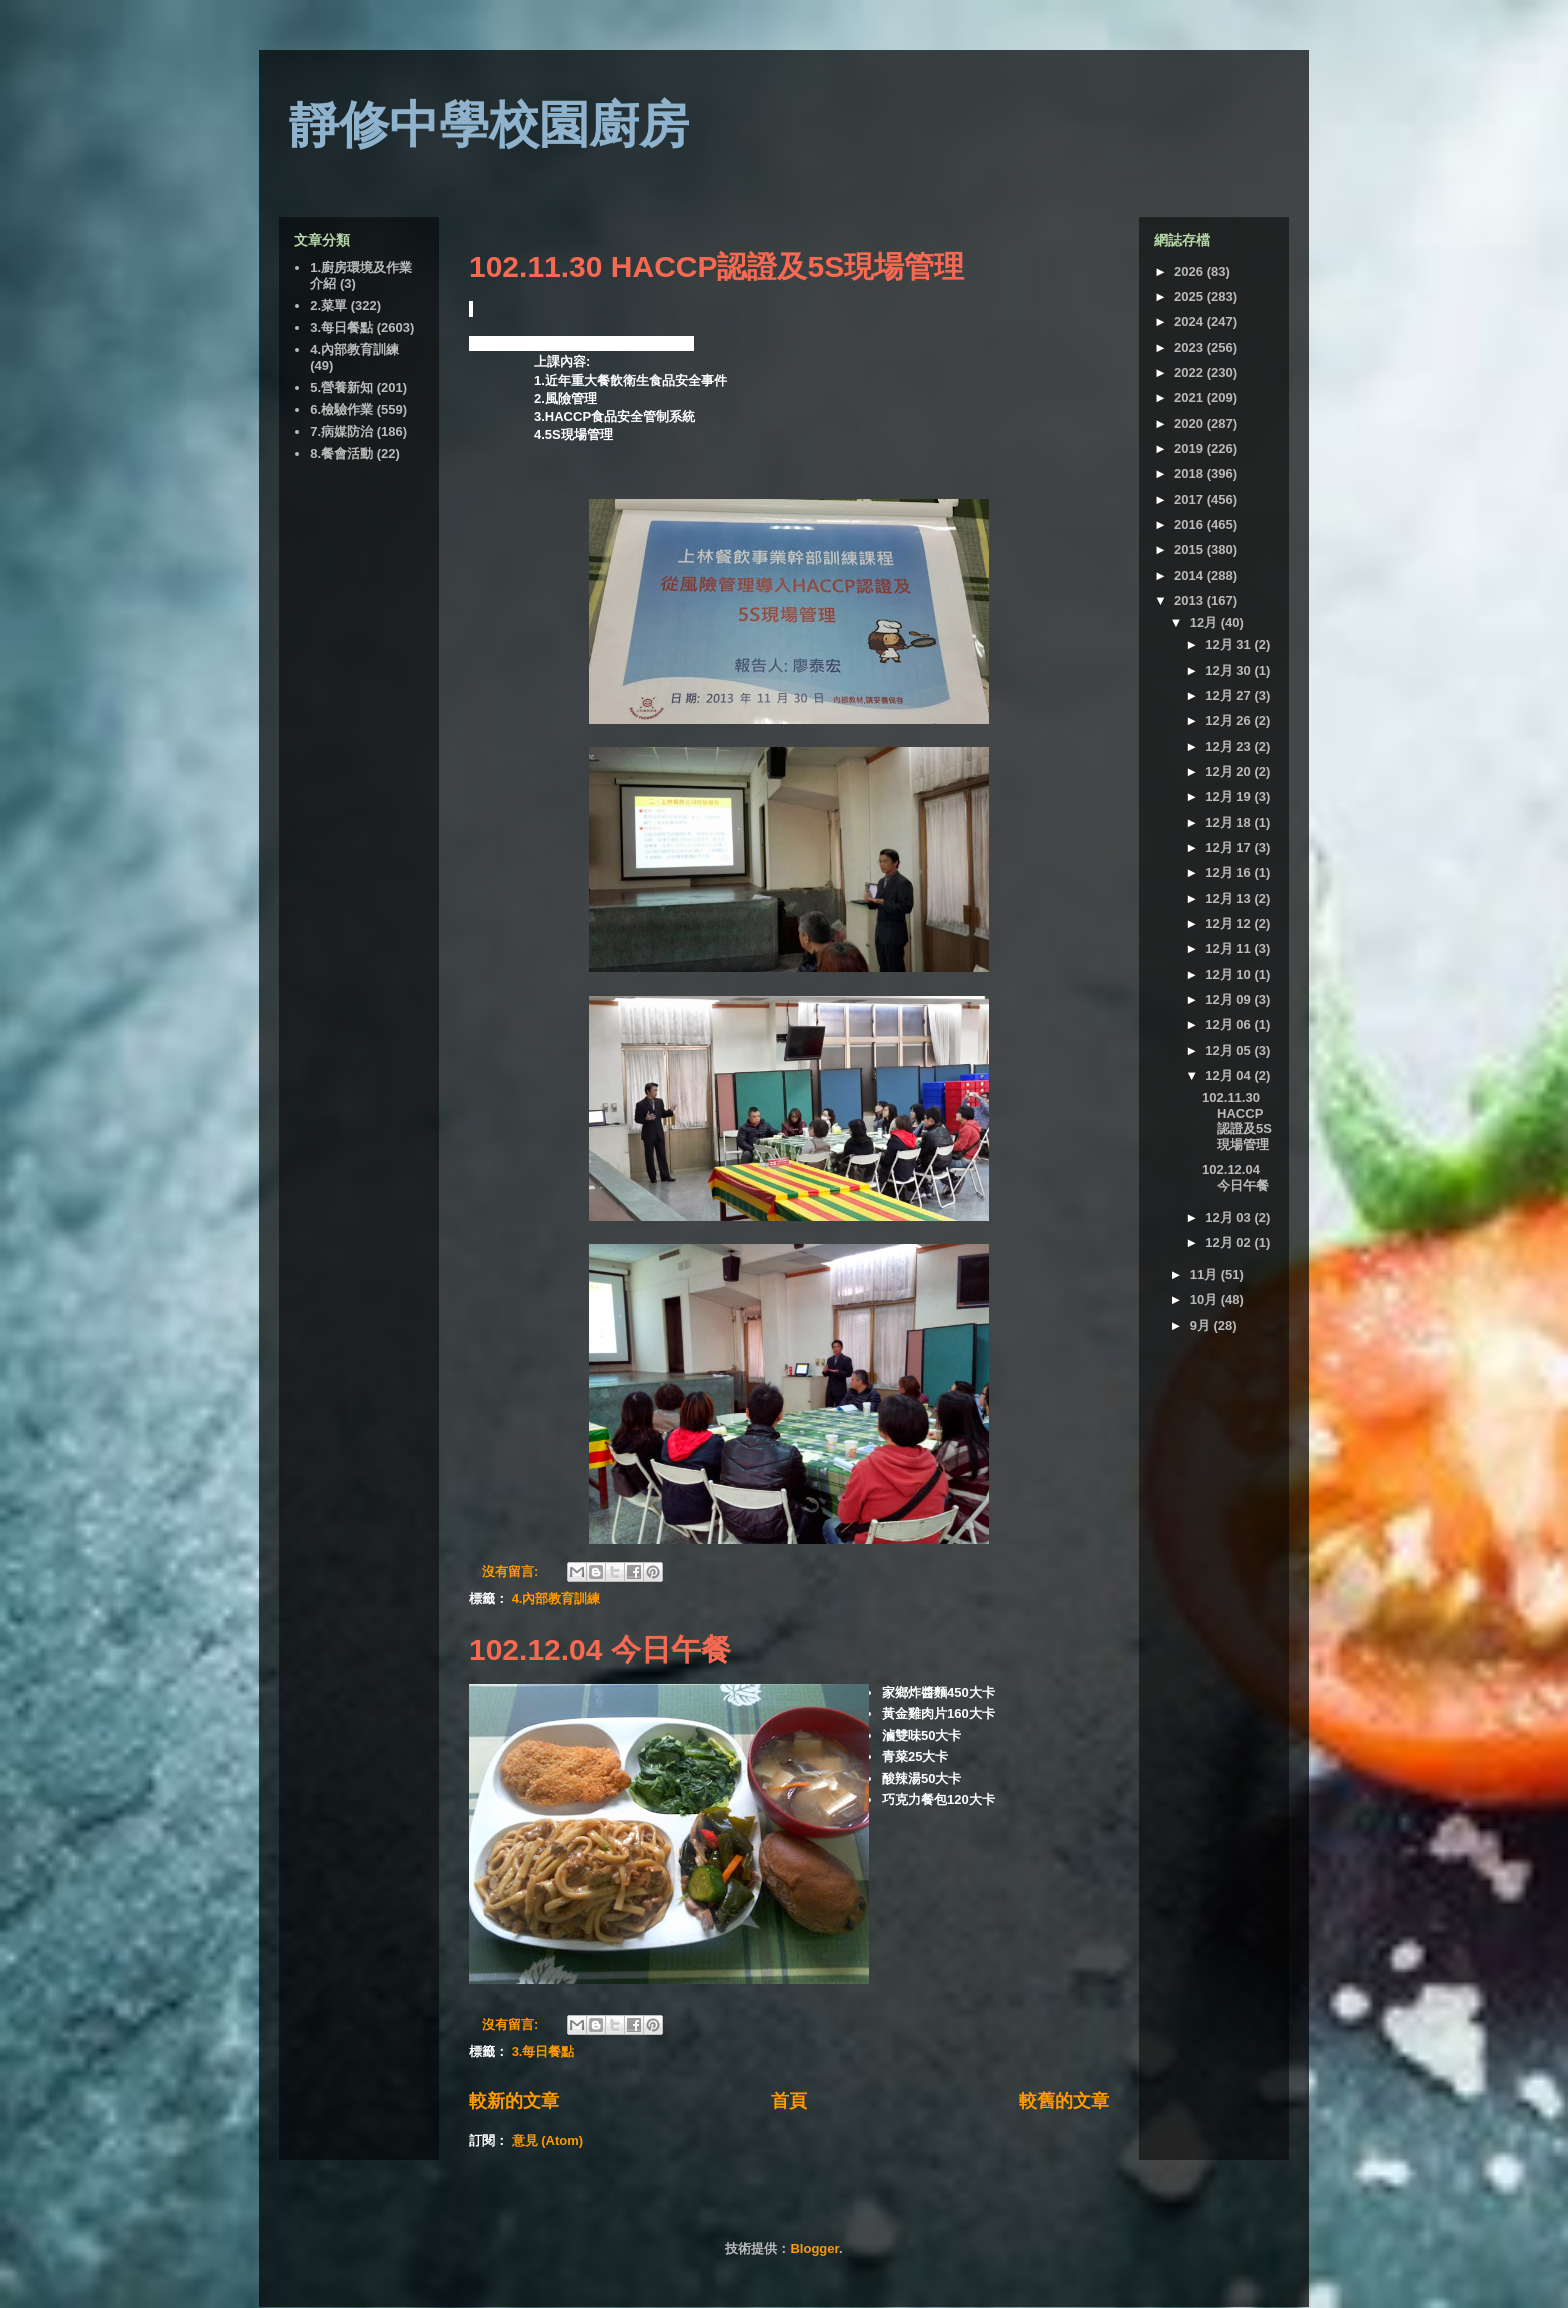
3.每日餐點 (543, 2051)
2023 (1190, 347)
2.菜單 (328, 305)
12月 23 (1229, 746)
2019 (1190, 448)
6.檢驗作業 (341, 409)
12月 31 (1229, 644)
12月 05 (1229, 1050)
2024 (1190, 321)
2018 (1190, 473)
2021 (1190, 397)
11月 (1205, 1274)
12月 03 (1229, 1217)
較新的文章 (514, 2101)
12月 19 (1229, 796)
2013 (1190, 600)
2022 (1190, 372)
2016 (1190, 524)
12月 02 (1229, 1242)
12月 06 (1229, 1024)
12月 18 (1229, 822)
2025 (1190, 296)
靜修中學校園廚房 (489, 125)
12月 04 (1229, 1075)
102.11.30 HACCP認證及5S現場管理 (716, 266)
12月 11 (1229, 948)
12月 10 (1229, 974)
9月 (1202, 1325)
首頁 (789, 2101)
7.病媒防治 (341, 431)
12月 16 (1229, 872)
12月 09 (1229, 999)
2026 (1190, 271)
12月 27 (1229, 695)
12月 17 (1229, 847)
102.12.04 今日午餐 (600, 1649)
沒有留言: (512, 1571)
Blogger (814, 2248)
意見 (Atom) (548, 2140)
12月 (1205, 622)
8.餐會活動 (341, 453)
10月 (1205, 1299)
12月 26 (1229, 720)
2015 (1190, 549)
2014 (1190, 575)
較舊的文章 (1064, 2101)
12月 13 (1229, 898)
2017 (1190, 499)
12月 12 (1229, 923)
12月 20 (1229, 771)
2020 (1190, 423)
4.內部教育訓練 (556, 1598)
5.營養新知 (341, 387)
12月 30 (1229, 670)
